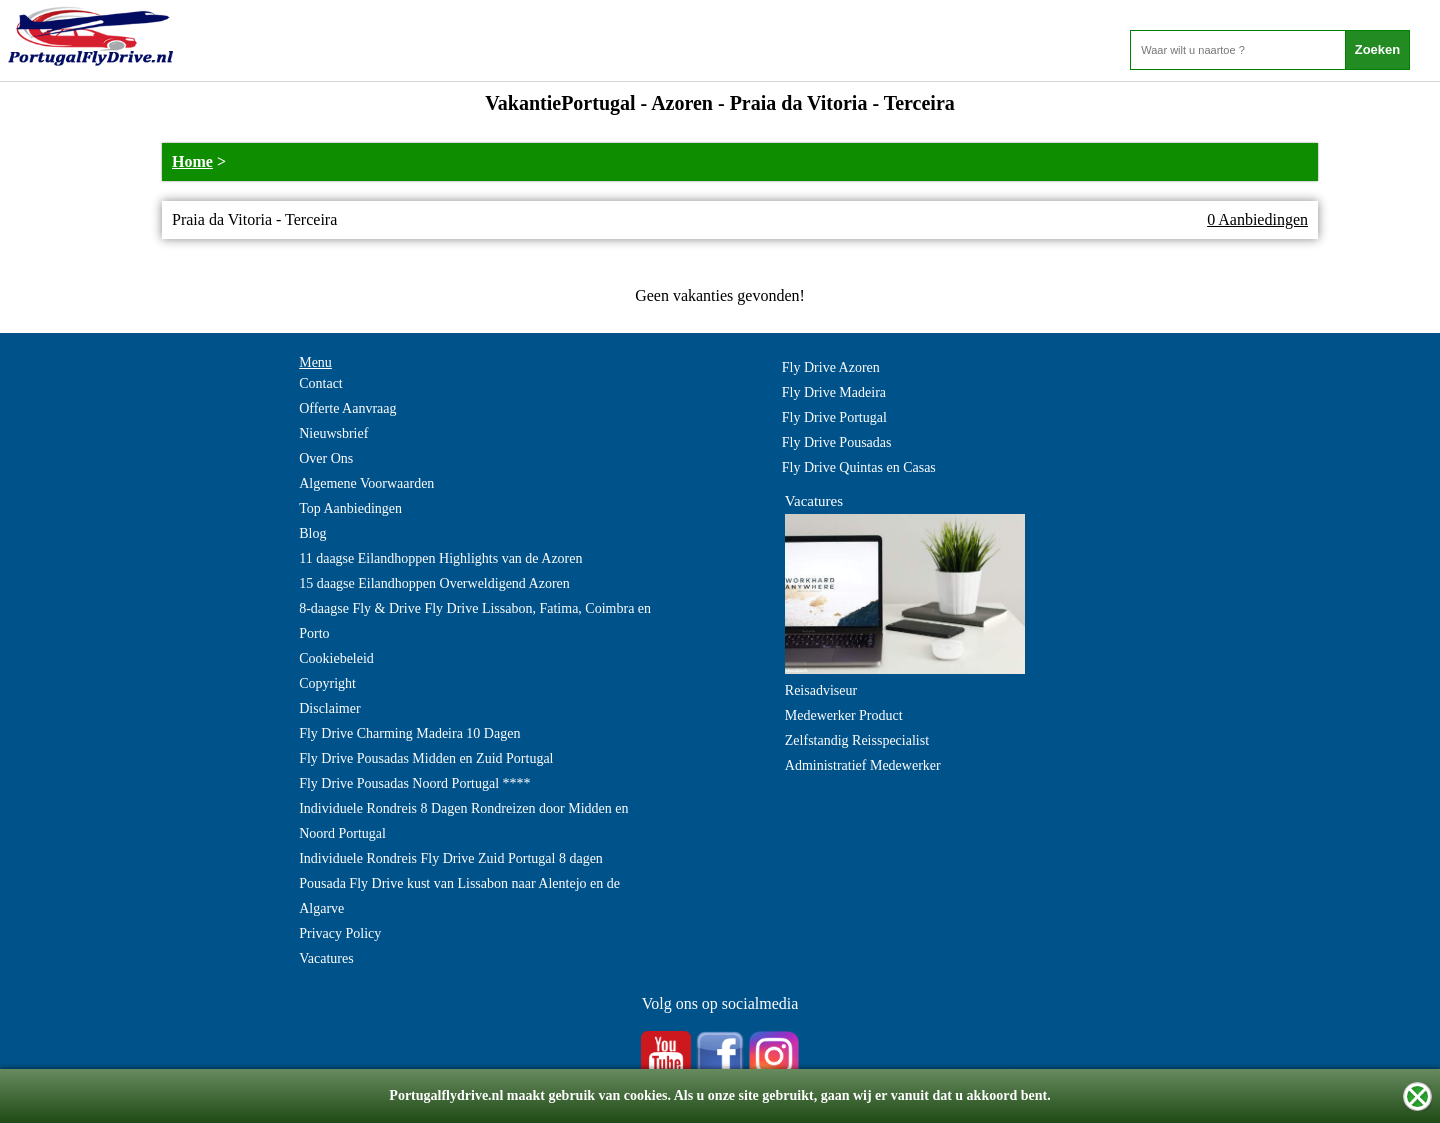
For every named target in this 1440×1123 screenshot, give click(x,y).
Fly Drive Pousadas (837, 442)
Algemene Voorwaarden (366, 483)
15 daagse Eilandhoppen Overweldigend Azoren (434, 583)
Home (192, 161)
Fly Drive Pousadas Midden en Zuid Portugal (426, 758)
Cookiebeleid (336, 658)
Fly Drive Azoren (831, 367)
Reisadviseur (821, 690)
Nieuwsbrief (333, 433)
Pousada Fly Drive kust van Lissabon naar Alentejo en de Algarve (459, 896)
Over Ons (326, 458)
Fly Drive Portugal (834, 417)
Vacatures (326, 958)
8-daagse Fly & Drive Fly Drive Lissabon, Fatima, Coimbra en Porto (475, 621)
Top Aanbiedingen (350, 508)
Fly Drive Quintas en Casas (859, 467)
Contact (321, 383)
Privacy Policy (340, 933)
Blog (312, 533)
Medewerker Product (844, 715)
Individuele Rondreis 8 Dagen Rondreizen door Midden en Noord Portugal (463, 821)
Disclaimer (329, 708)
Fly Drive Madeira (834, 392)
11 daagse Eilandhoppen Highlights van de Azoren (440, 558)
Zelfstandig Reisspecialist (857, 740)
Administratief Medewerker (863, 765)
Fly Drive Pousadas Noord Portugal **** (414, 783)
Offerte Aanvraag (347, 408)
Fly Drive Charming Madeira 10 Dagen (409, 733)
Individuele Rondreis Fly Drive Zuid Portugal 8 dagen (451, 858)
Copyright (327, 683)
